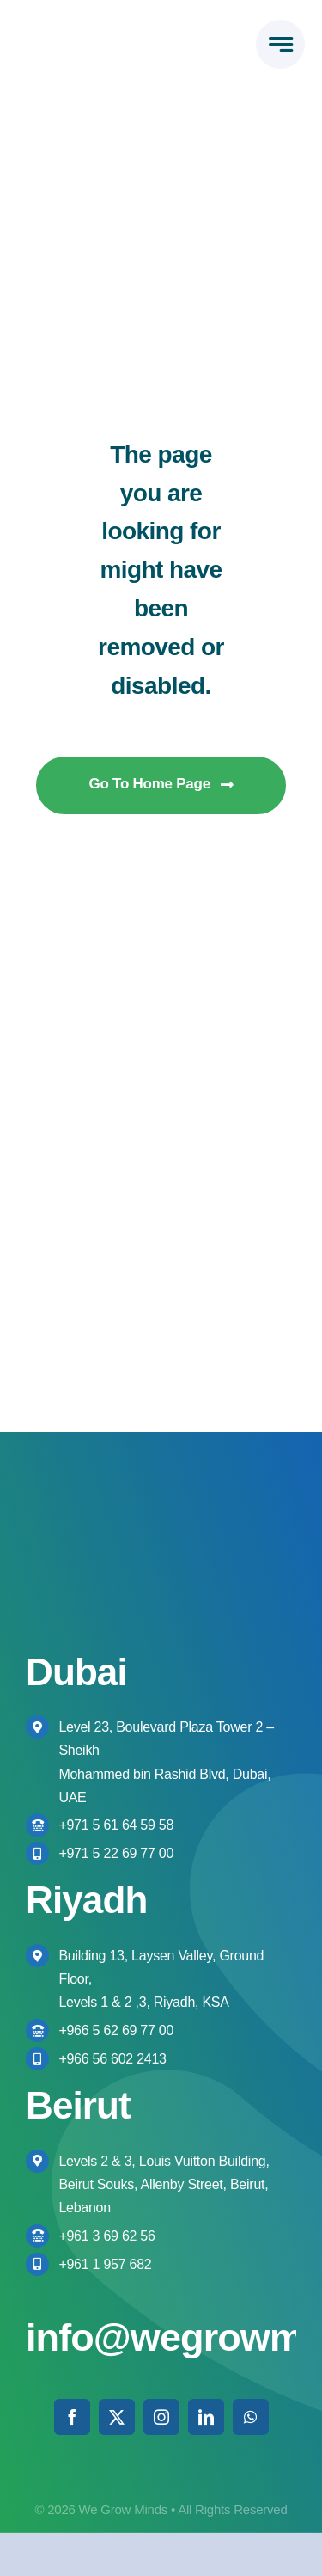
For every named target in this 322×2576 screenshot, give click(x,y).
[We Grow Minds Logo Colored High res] (89, 33)
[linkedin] (206, 2417)
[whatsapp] (251, 2417)
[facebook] (72, 2417)
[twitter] (117, 2417)
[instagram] (161, 2417)
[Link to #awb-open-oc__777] (280, 44)
